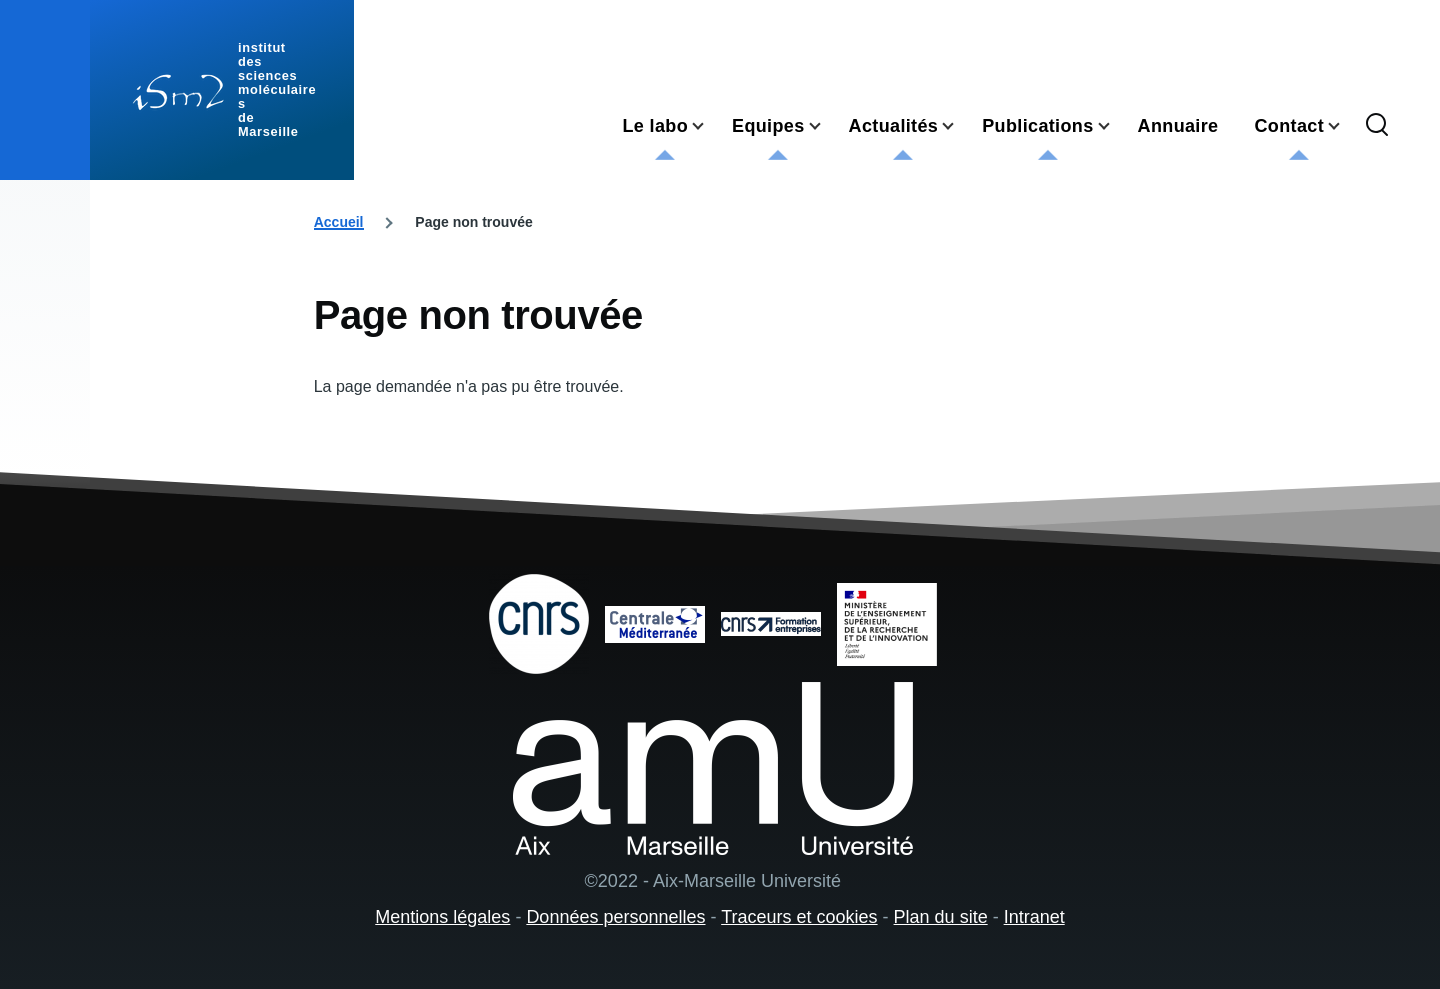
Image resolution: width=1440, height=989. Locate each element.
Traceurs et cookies (799, 917)
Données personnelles (615, 917)
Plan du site (941, 917)
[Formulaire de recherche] (1377, 126)
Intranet (1034, 917)
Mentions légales (442, 917)
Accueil (339, 222)
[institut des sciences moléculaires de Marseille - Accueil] (222, 90)
